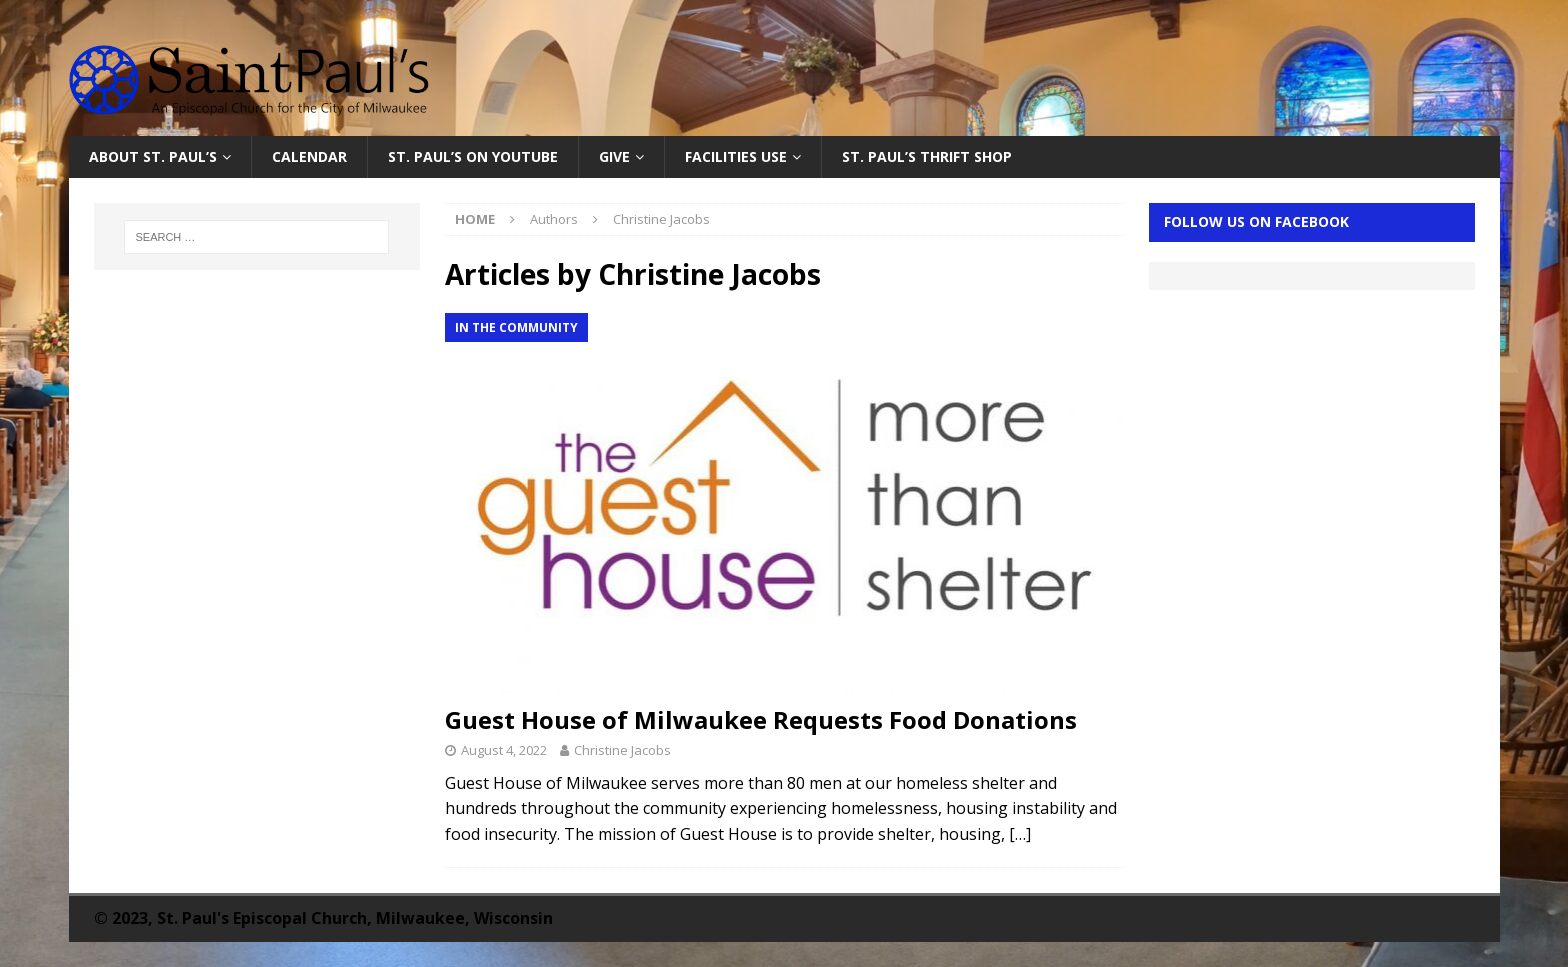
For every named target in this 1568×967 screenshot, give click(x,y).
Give (614, 156)
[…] (1020, 834)
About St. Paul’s (153, 156)
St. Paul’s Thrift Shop (927, 156)
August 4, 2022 (504, 750)
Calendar (309, 156)
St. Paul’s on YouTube (473, 156)
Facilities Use (736, 156)
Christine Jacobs (622, 750)
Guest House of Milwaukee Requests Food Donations (761, 719)
